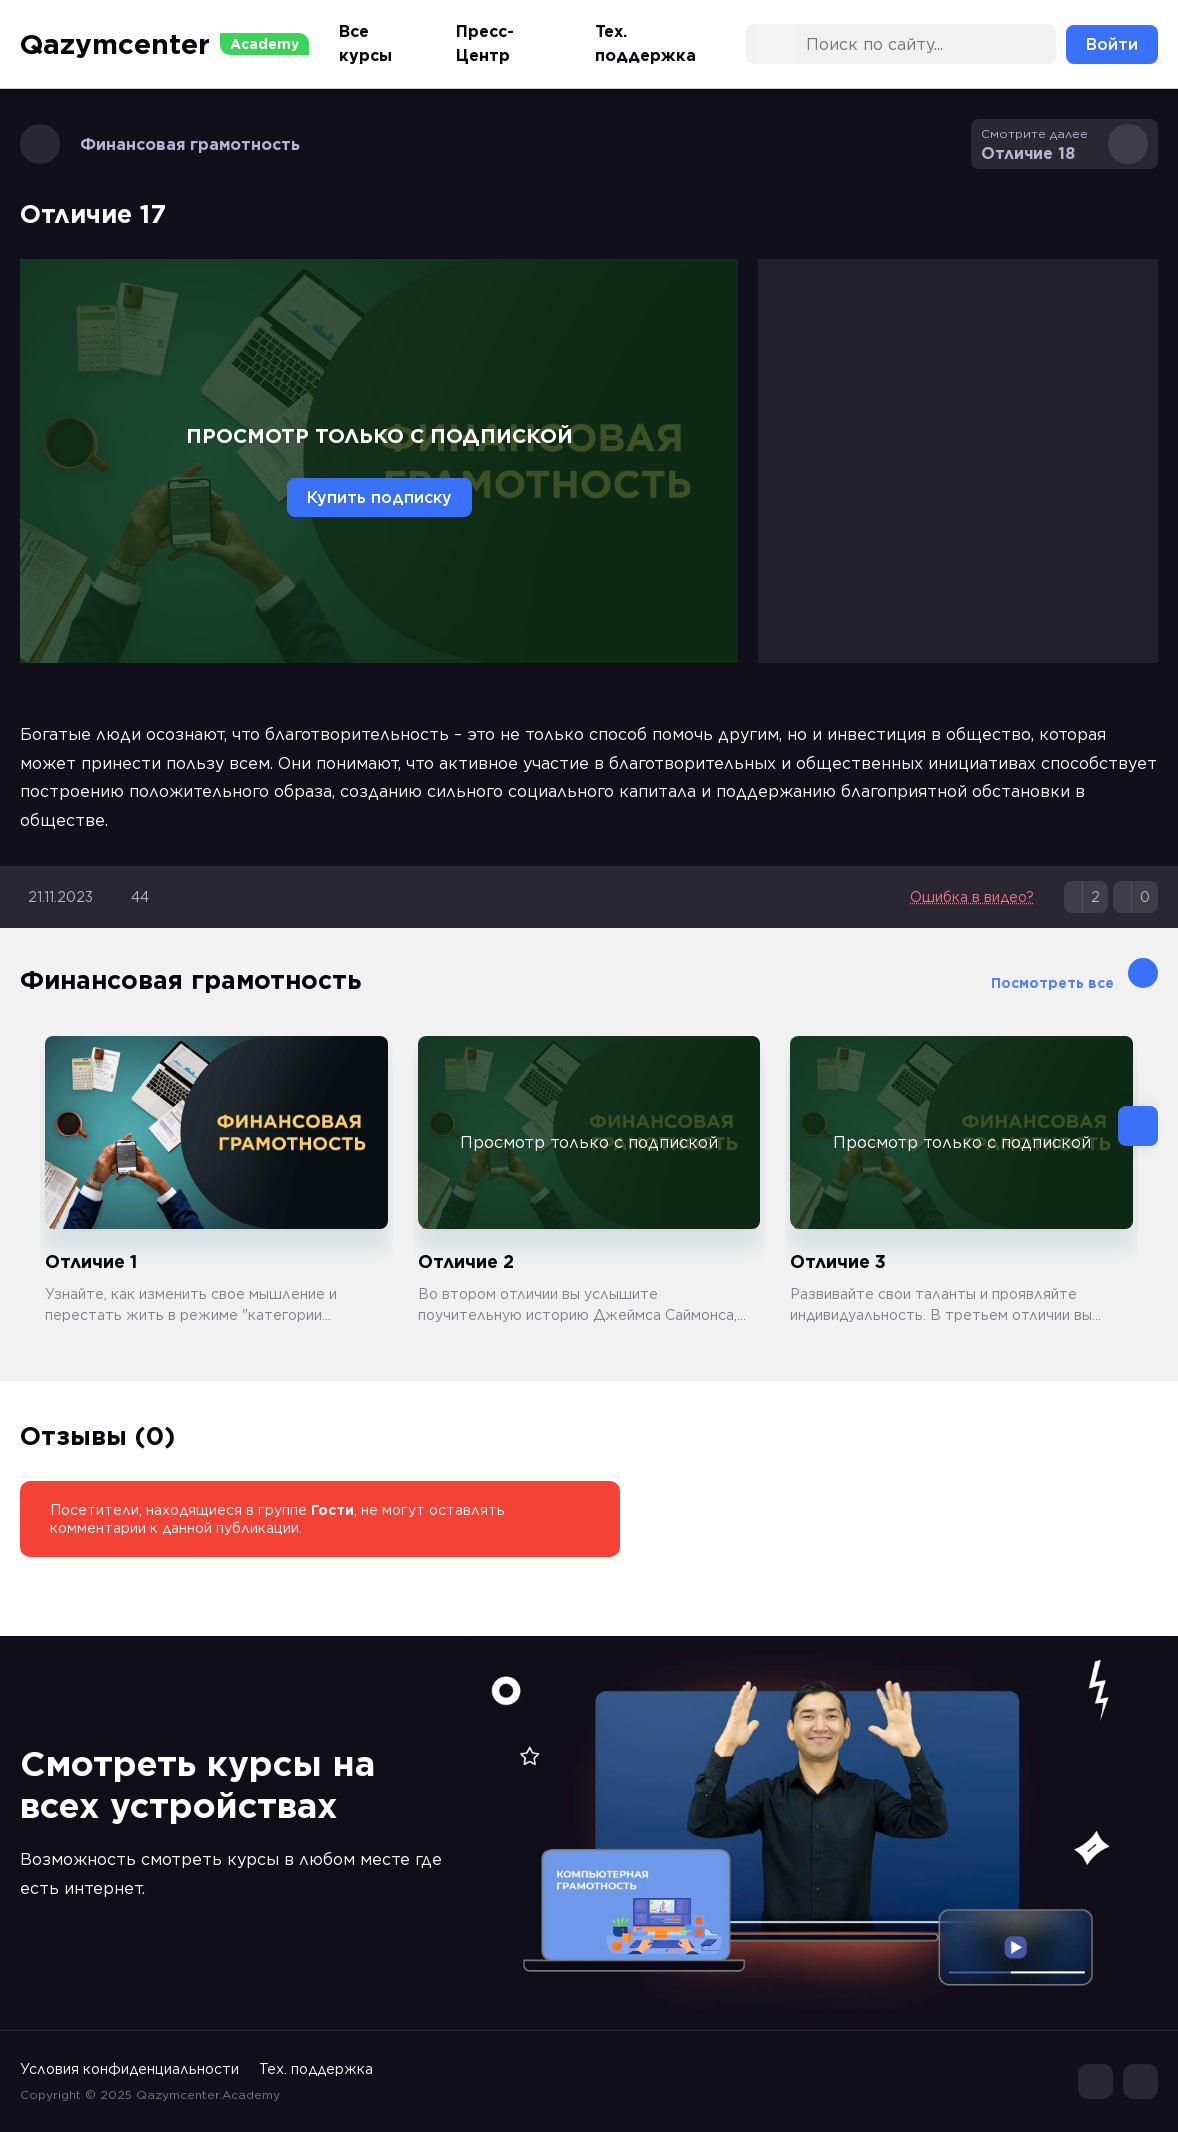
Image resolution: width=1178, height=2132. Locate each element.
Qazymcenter (164, 44)
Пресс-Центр (485, 43)
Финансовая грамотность (160, 144)
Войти (1112, 44)
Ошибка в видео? (972, 897)
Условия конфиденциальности (129, 2069)
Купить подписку (379, 497)
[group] (216, 1181)
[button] (1138, 1126)
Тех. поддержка (645, 43)
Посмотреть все (1074, 974)
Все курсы (365, 43)
